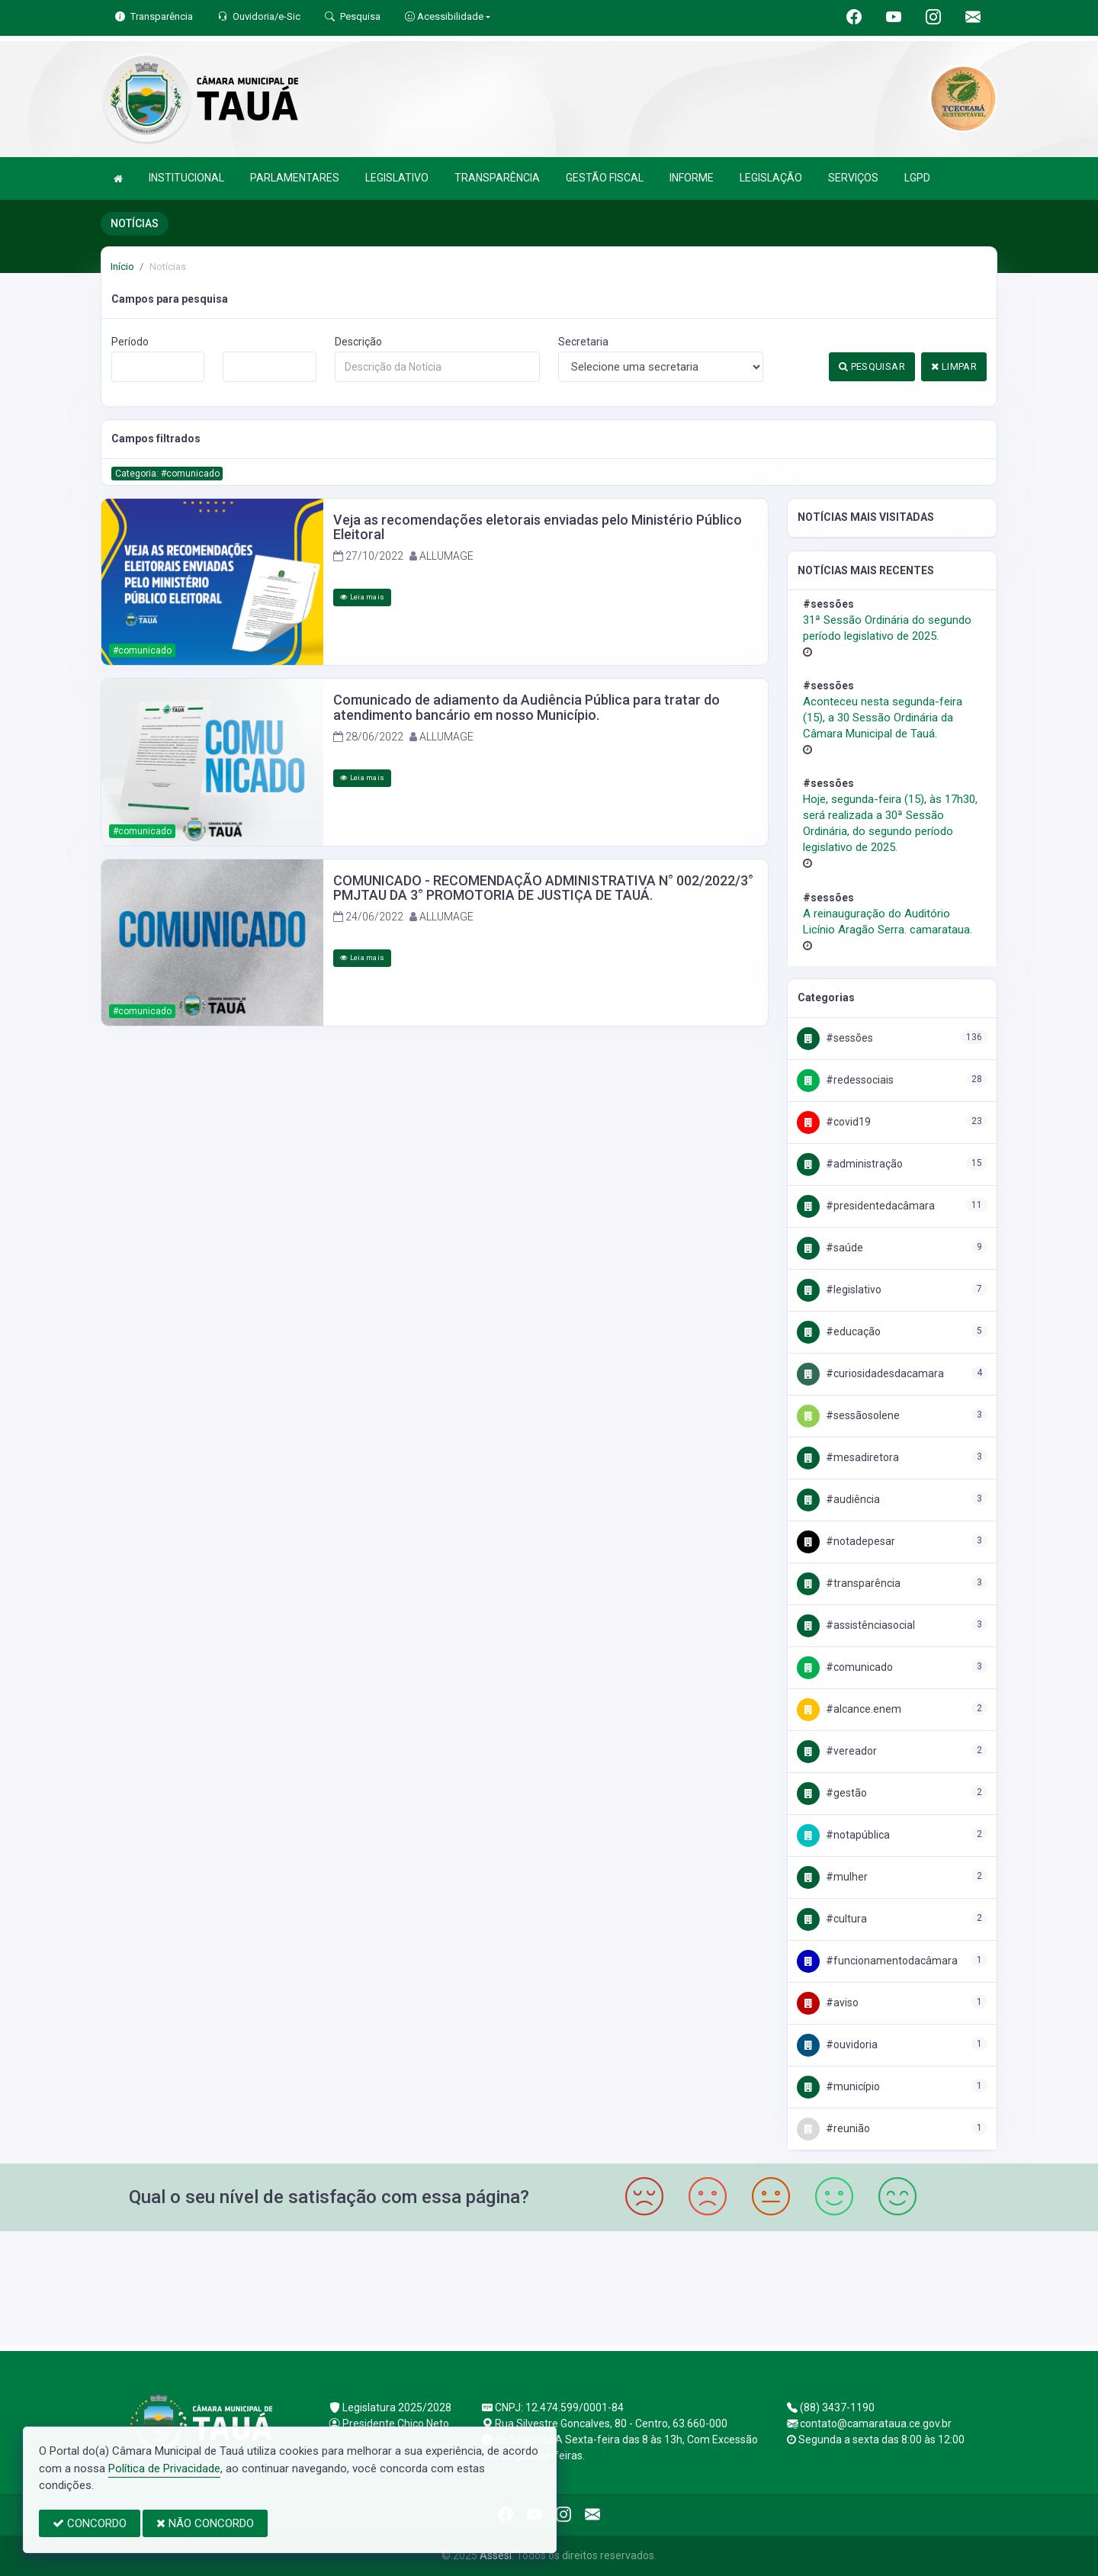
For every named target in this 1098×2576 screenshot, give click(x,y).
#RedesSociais (845, 1080)
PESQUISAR (872, 366)
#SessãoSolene (848, 1415)
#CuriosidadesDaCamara (870, 1373)
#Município (838, 2086)
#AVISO (828, 2002)
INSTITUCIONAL (186, 178)
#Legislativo (839, 1289)
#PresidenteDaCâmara (866, 1206)
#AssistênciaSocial (856, 1625)
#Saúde (830, 1247)
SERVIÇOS (853, 178)
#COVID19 (834, 1122)
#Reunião (833, 2128)
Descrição (358, 342)
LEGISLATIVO (397, 178)
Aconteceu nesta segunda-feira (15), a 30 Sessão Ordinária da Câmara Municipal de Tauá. (882, 717)
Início (122, 266)
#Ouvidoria (837, 2044)
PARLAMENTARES (294, 178)
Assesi (496, 2555)
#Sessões (835, 1038)
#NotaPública (843, 1835)
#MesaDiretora (848, 1457)
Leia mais (362, 597)
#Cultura (832, 1919)
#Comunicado (845, 1667)
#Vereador (837, 1751)
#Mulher (832, 1877)
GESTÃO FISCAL (605, 178)
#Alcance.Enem (849, 1709)
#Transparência (849, 1583)
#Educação (839, 1331)
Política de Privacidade (164, 2468)
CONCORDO (90, 2523)
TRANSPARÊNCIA (497, 178)
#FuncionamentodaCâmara (877, 1960)
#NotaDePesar (846, 1541)
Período (130, 342)
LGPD (917, 178)
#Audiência (838, 1499)
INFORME (691, 178)
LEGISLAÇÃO (771, 178)
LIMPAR (954, 366)
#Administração (850, 1164)
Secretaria (583, 342)
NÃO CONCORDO (205, 2523)
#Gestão (832, 1793)
